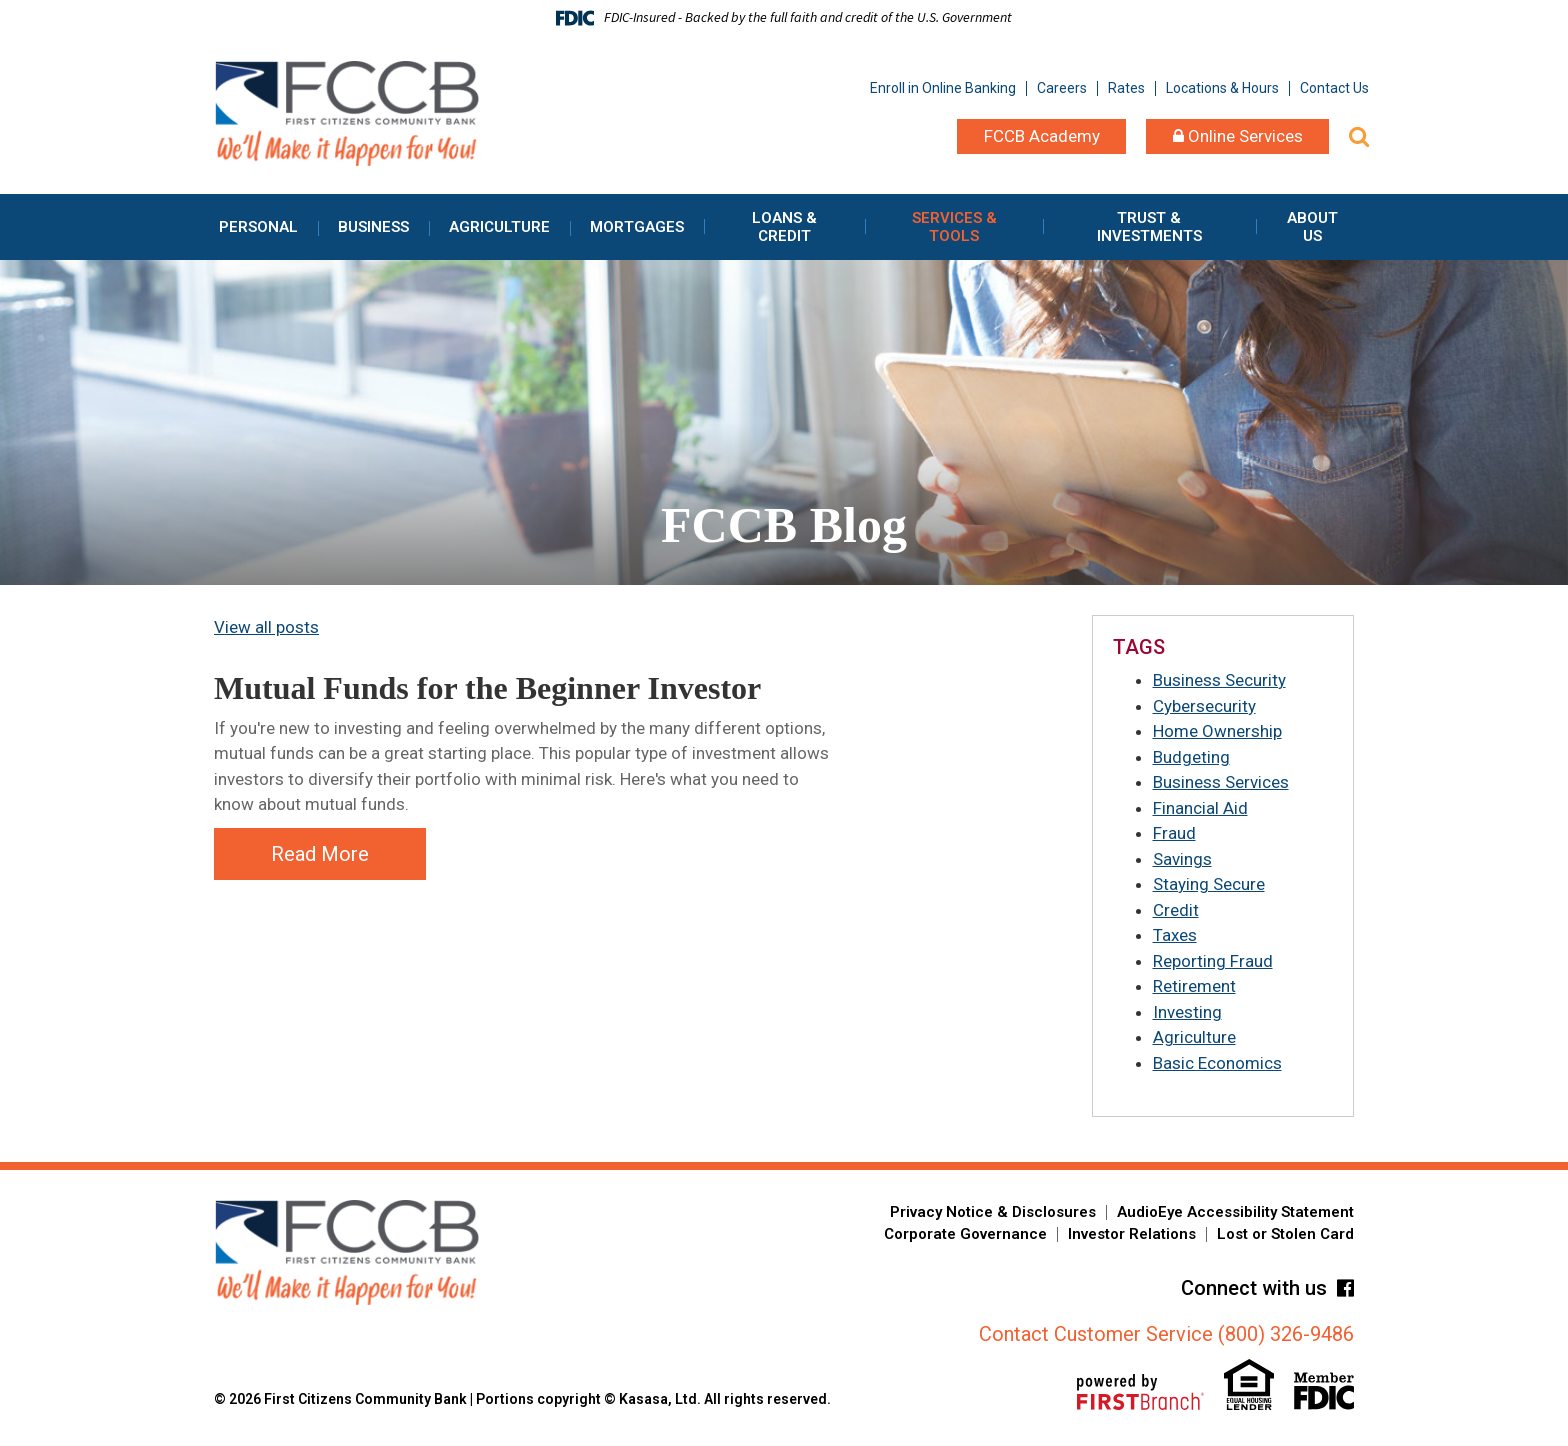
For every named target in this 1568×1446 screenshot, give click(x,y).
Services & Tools (954, 227)
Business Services (1221, 782)
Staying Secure (1209, 884)
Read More (320, 854)
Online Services (1238, 136)
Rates (1126, 88)
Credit (1176, 910)
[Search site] (1359, 136)
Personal (258, 227)
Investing (1187, 1012)
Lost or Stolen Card (1285, 1234)
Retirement (1194, 986)
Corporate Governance (965, 1234)
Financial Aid (1200, 808)
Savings (1182, 859)
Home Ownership (1217, 731)
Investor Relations (1132, 1234)
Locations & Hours (1222, 88)
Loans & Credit (784, 227)
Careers (1062, 88)
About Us (1312, 227)
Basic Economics (1217, 1063)
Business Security (1219, 680)
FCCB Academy (1042, 136)
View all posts (266, 627)
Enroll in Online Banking (943, 88)
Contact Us (1334, 88)
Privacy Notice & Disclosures (993, 1212)
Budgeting (1191, 757)
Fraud (1174, 833)
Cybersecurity (1204, 706)
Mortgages (637, 227)
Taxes (1175, 935)
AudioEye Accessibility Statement (1235, 1212)
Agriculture (499, 227)
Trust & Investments (1149, 227)
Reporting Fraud (1213, 961)
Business (373, 227)
